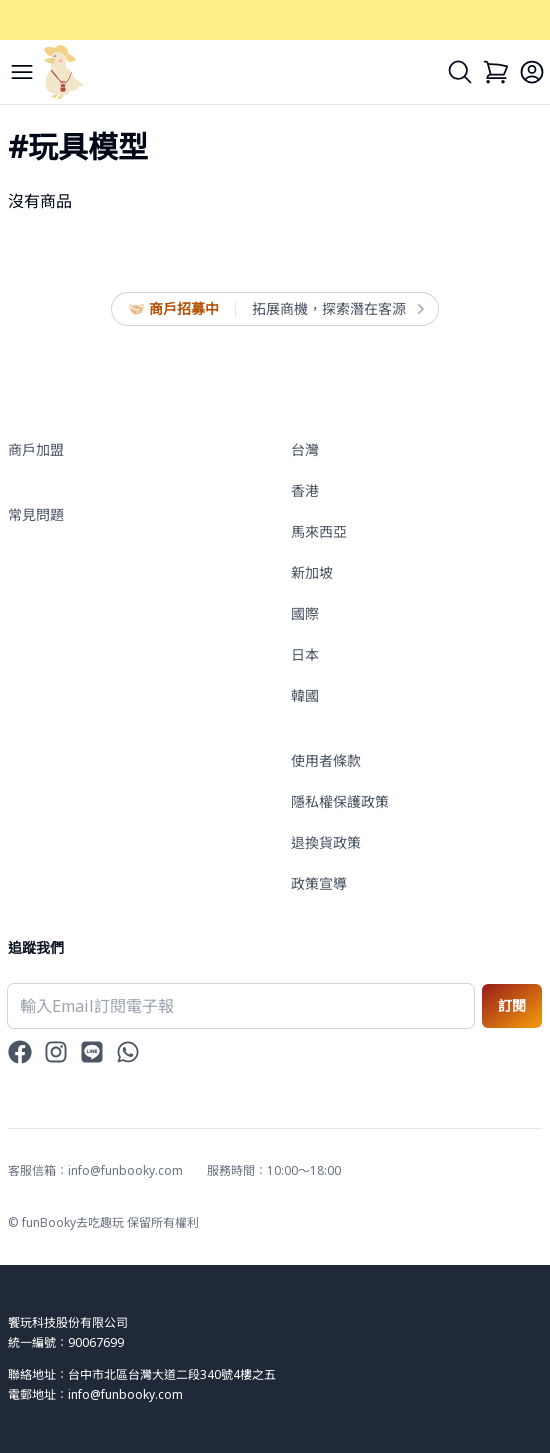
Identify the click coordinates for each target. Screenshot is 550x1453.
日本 (305, 654)
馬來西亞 (319, 531)
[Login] (532, 72)
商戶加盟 (36, 449)
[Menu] (22, 72)
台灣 (305, 449)
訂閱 (512, 1005)
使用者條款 (326, 760)
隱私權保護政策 (340, 801)
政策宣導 (319, 883)
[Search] (460, 72)
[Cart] (496, 72)
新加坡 (312, 572)
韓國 (305, 695)
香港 (305, 490)
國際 (305, 613)
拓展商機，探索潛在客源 (337, 309)
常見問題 (36, 514)
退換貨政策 (326, 842)
